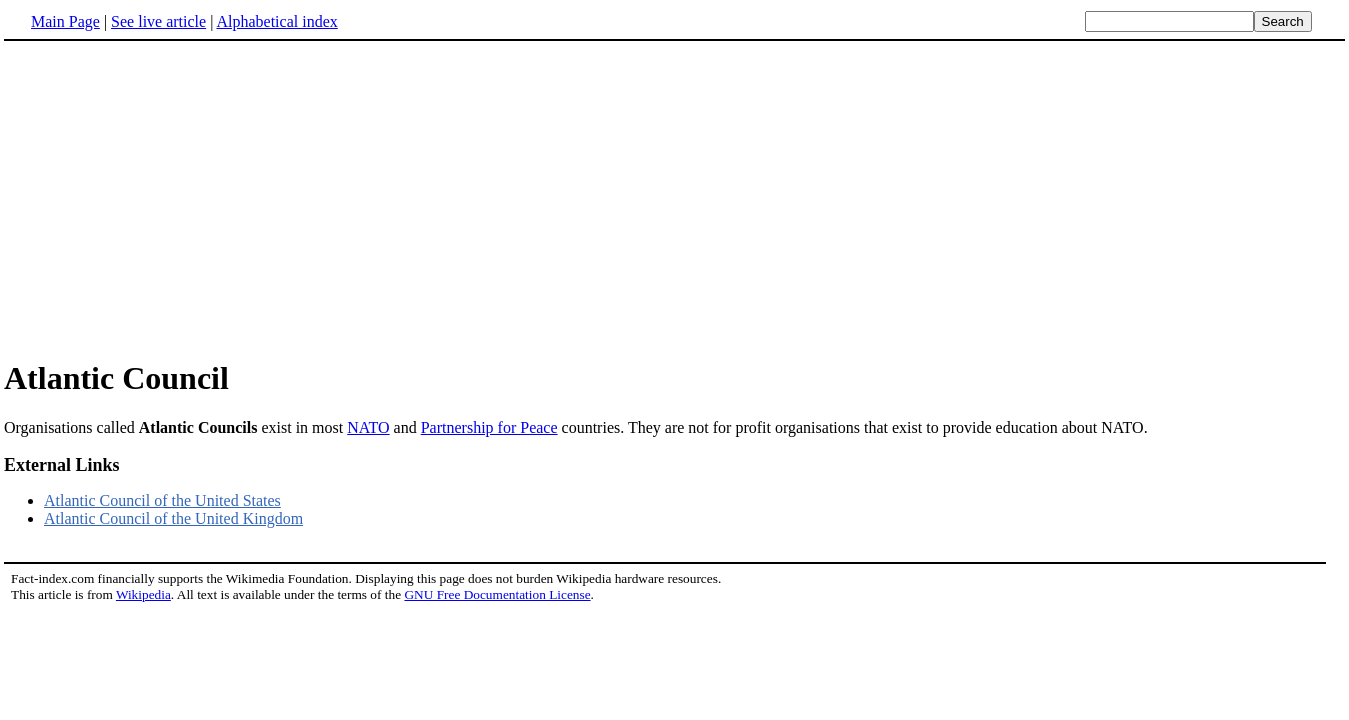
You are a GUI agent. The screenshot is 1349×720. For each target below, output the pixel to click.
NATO (368, 427)
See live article (158, 21)
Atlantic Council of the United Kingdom (173, 518)
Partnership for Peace (489, 427)
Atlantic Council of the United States (162, 500)
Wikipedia (143, 594)
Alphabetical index (276, 21)
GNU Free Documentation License (497, 594)
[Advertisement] (172, 199)
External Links (62, 465)
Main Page (65, 21)
